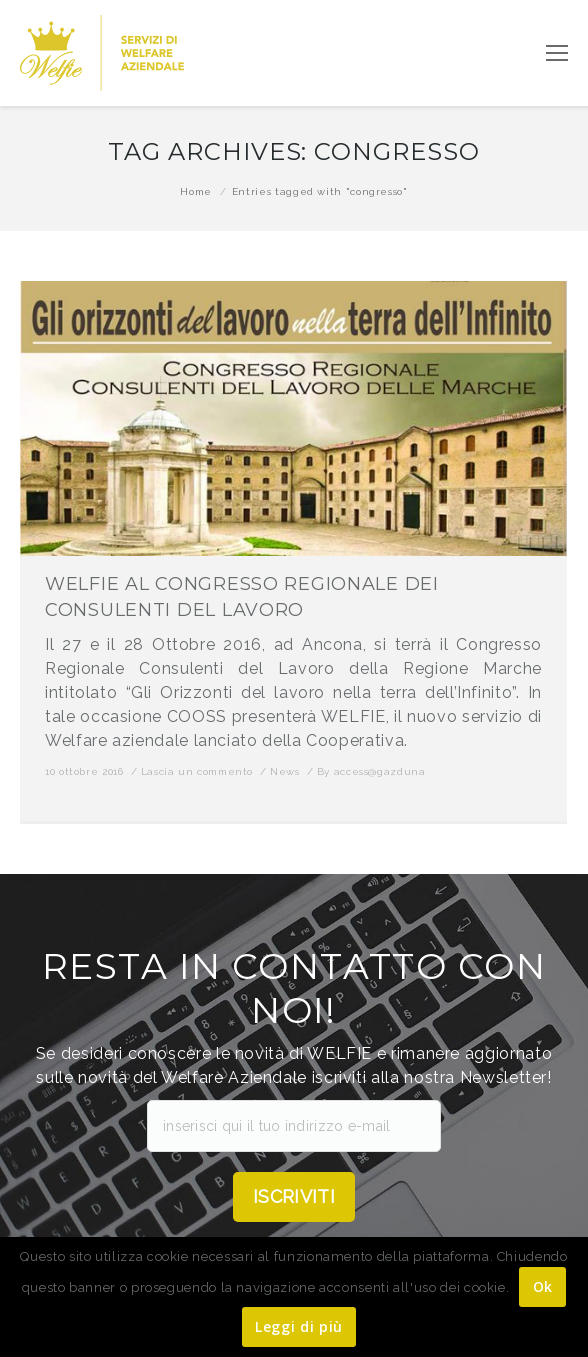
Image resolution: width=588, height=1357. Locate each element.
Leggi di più (299, 1326)
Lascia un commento (197, 771)
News (285, 771)
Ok (543, 1286)
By (371, 771)
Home (196, 191)
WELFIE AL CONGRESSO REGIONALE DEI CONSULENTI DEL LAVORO (242, 597)
